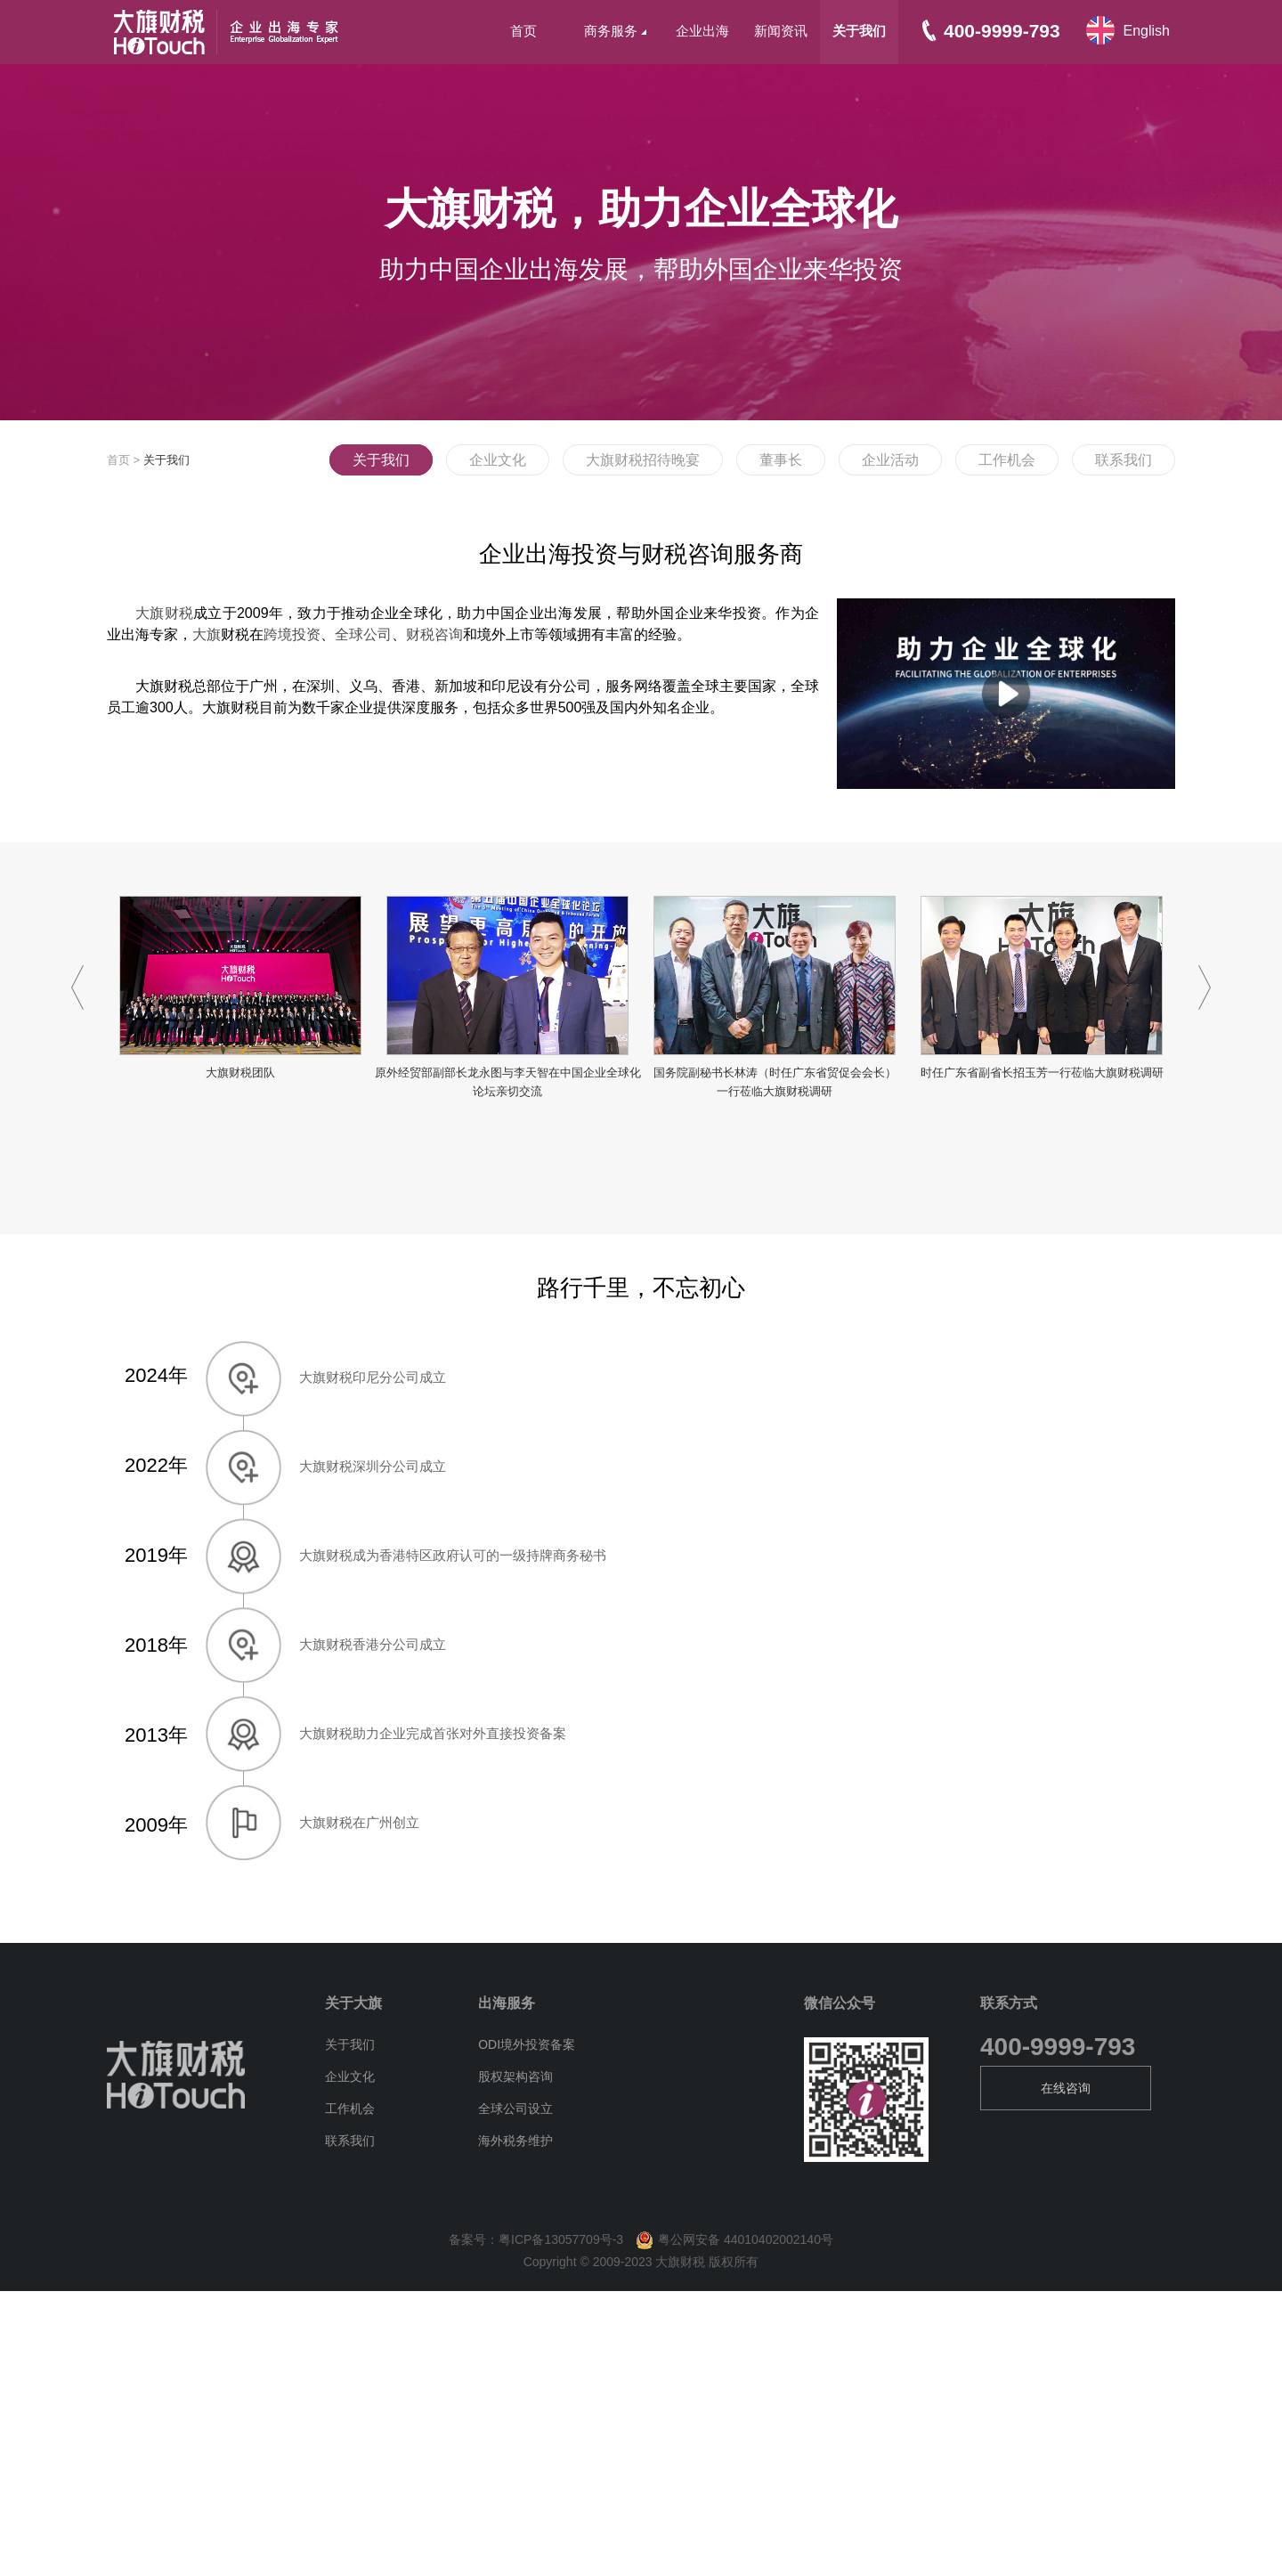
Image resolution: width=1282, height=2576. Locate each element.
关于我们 (859, 30)
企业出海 (702, 30)
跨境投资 (292, 634)
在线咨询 (1066, 2088)
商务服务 (615, 30)
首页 (523, 30)
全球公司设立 (515, 2108)
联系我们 (1123, 459)
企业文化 (497, 459)
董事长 (780, 459)
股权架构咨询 (515, 2076)
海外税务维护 (515, 2140)
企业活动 (890, 459)
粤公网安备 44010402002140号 (730, 2239)
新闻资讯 (780, 30)
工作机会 (1006, 459)
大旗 (206, 634)
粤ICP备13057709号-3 (561, 2239)
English (1147, 30)
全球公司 (363, 634)
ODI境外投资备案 (526, 2044)
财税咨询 (434, 634)
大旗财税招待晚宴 (643, 459)
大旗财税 (164, 613)
